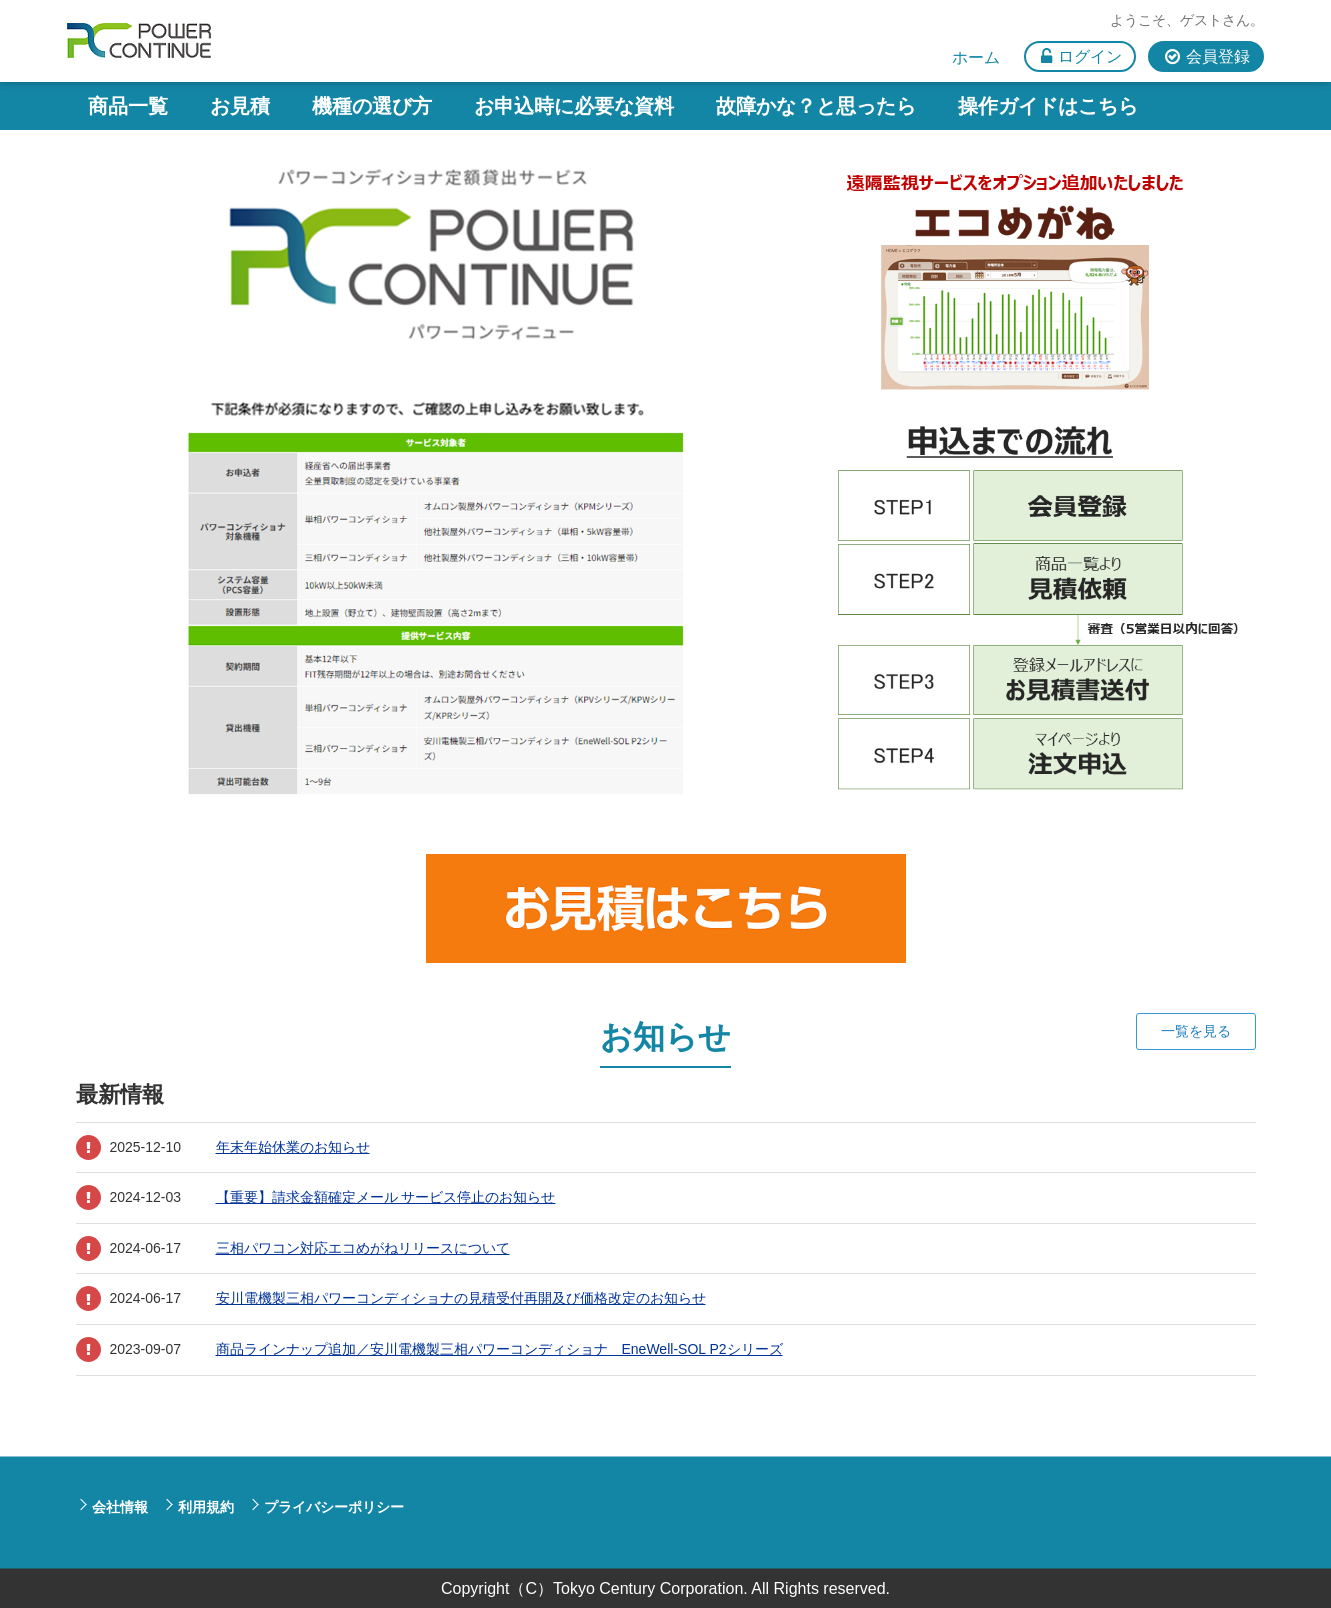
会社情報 (120, 1506)
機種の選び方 (372, 106)
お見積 (240, 106)
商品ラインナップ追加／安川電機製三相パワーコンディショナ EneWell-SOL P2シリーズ (499, 1349)
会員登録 (1218, 56)
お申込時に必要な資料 (574, 106)
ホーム (976, 57)
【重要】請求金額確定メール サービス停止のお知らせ (386, 1197)
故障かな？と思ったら (816, 106)
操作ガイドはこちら (1048, 106)
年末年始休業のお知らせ (293, 1147)
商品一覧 (128, 106)
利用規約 (206, 1506)
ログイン (1090, 56)
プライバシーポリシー (334, 1506)
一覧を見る (1196, 1031)
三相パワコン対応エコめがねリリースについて (363, 1248)
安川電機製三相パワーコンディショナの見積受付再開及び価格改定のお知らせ (461, 1298)
